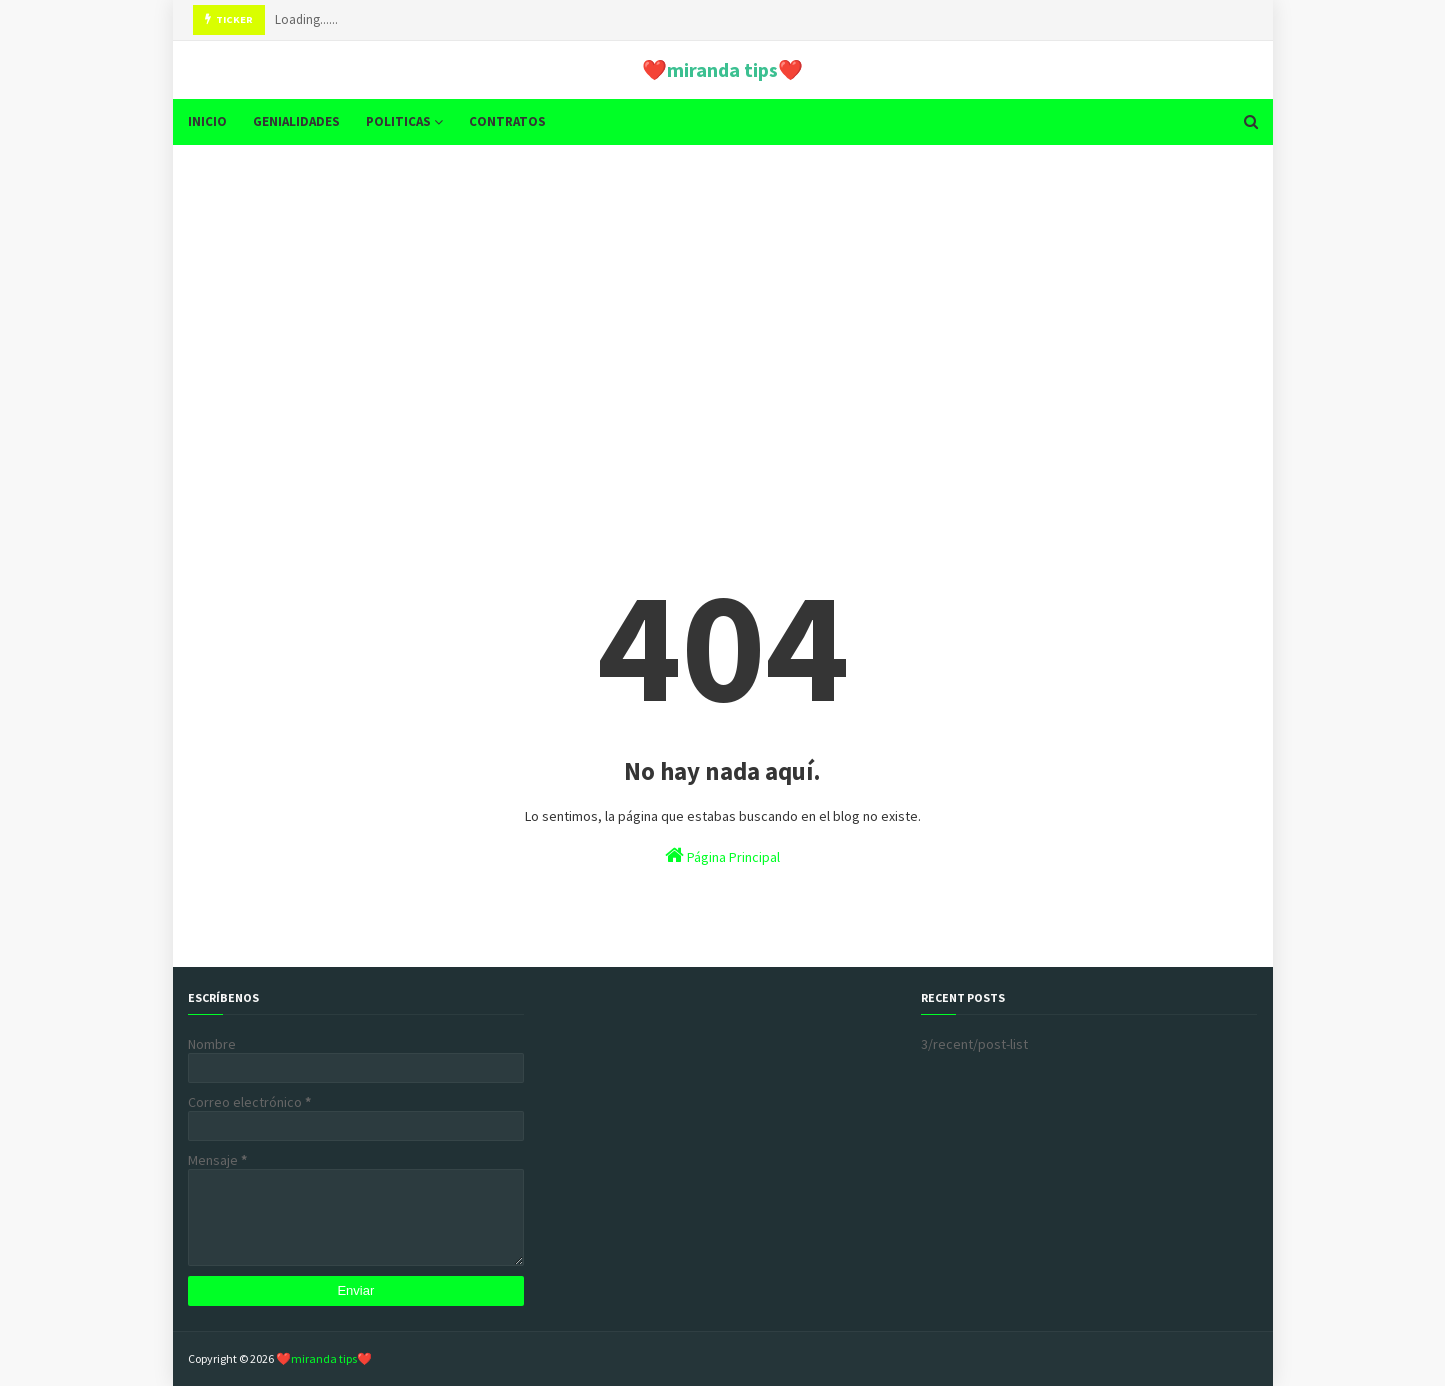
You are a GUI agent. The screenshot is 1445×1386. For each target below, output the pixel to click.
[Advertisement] (723, 315)
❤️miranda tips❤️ (722, 69)
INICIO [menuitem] (207, 121)
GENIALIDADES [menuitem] (296, 121)
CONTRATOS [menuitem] (507, 121)
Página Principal (722, 855)
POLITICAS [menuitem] (398, 121)
